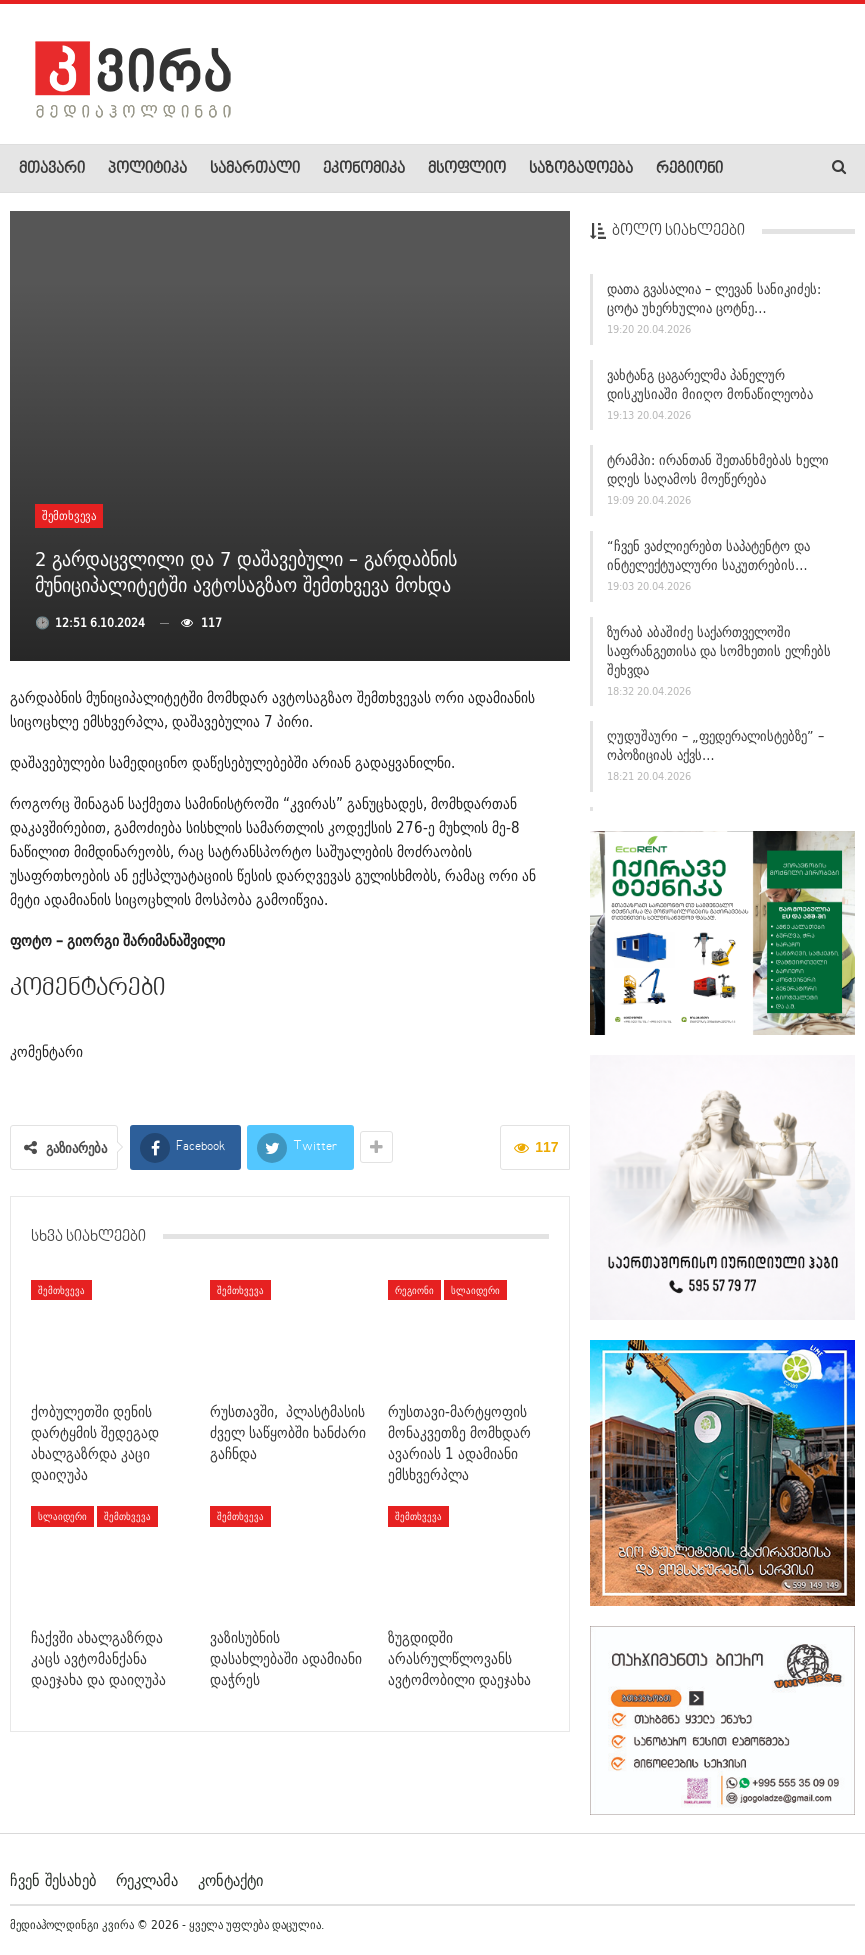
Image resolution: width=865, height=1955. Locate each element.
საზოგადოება (581, 169)
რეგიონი (689, 169)
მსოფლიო (467, 169)
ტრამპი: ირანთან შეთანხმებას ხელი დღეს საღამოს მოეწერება (718, 469)
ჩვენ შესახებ (53, 1879)
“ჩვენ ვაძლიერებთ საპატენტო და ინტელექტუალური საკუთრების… (708, 555)
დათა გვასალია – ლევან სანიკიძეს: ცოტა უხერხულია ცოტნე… (714, 298)
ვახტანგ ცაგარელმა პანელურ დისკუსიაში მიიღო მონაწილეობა (710, 384)
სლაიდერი (475, 1290)
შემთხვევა (69, 515)
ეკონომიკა (364, 169)
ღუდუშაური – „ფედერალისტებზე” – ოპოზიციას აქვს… (715, 745)
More (761, 169)
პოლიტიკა (147, 169)
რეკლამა (147, 1879)
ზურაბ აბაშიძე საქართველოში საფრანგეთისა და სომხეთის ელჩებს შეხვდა (719, 651)
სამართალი (255, 169)
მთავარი (52, 169)
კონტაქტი (230, 1879)
